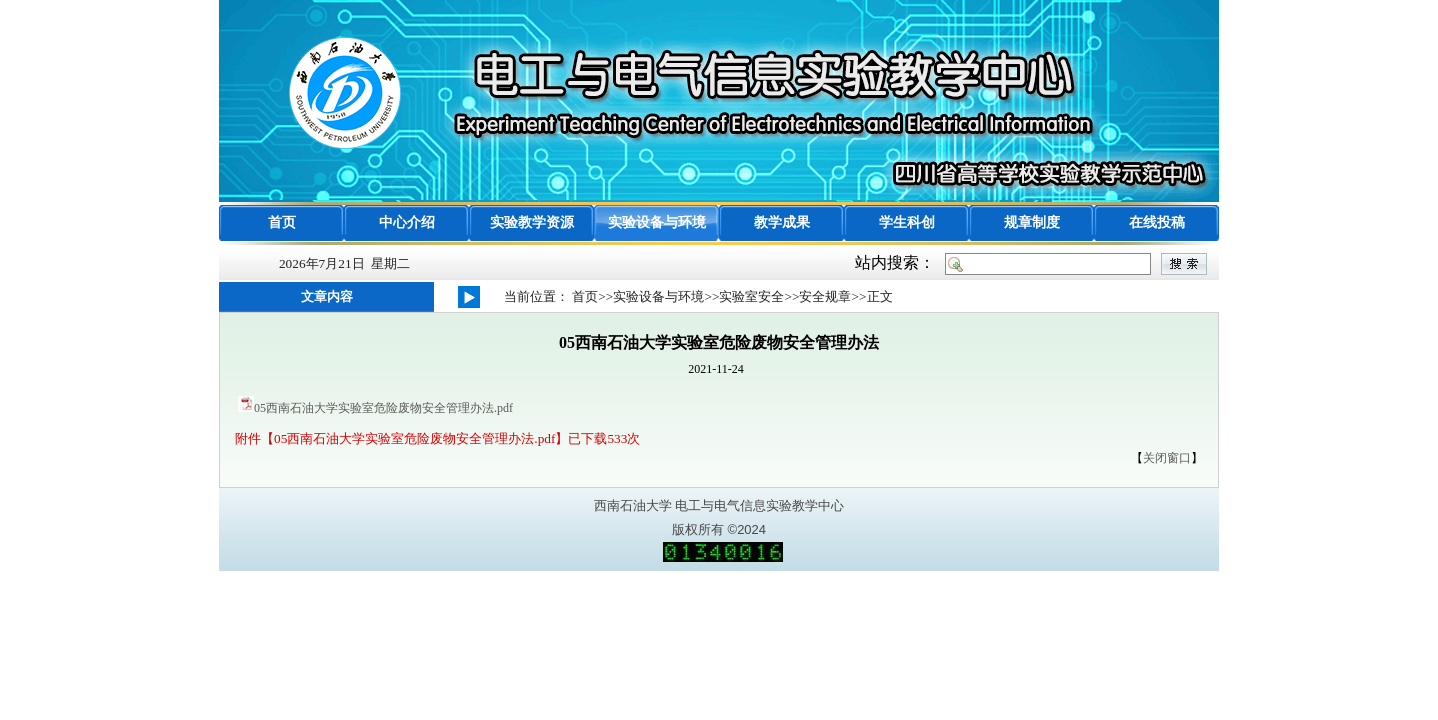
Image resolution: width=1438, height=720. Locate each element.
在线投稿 (1157, 222)
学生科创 (907, 222)
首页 (282, 222)
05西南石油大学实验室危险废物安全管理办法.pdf (383, 408)
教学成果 (782, 222)
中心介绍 (407, 222)
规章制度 (1032, 222)
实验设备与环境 (657, 222)
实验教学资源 (532, 222)
